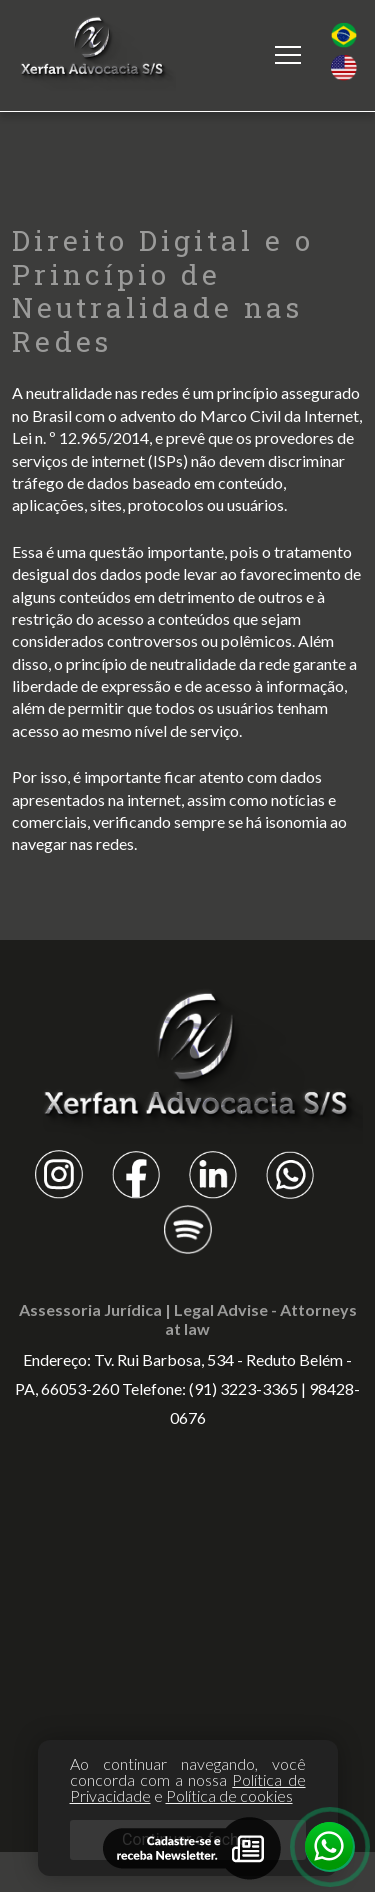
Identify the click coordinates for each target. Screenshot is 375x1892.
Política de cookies (229, 1795)
